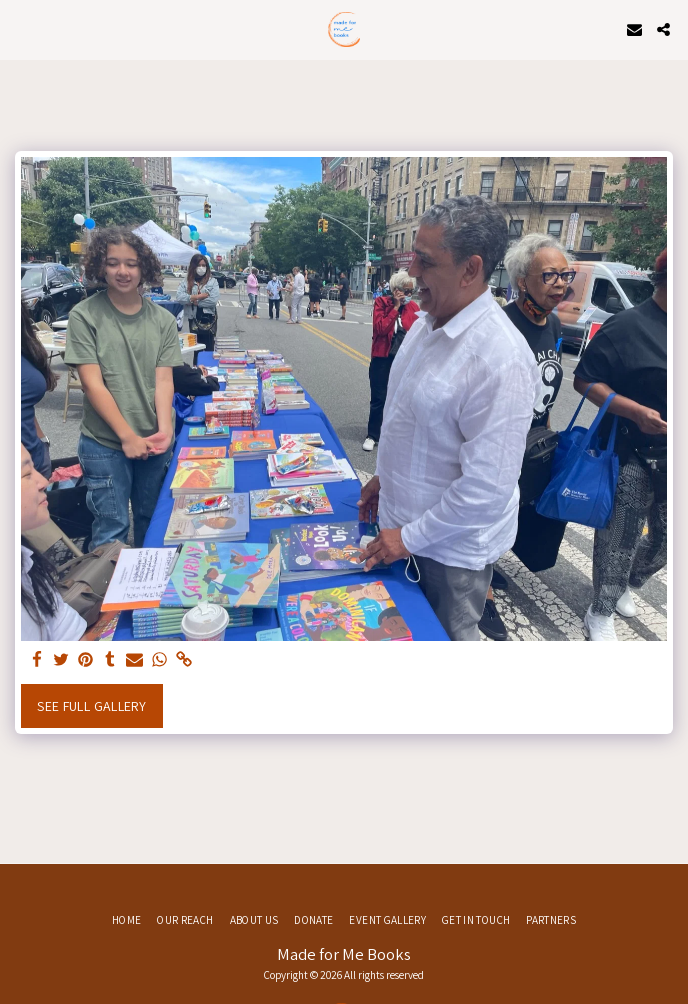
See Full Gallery (91, 706)
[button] (22, 29)
